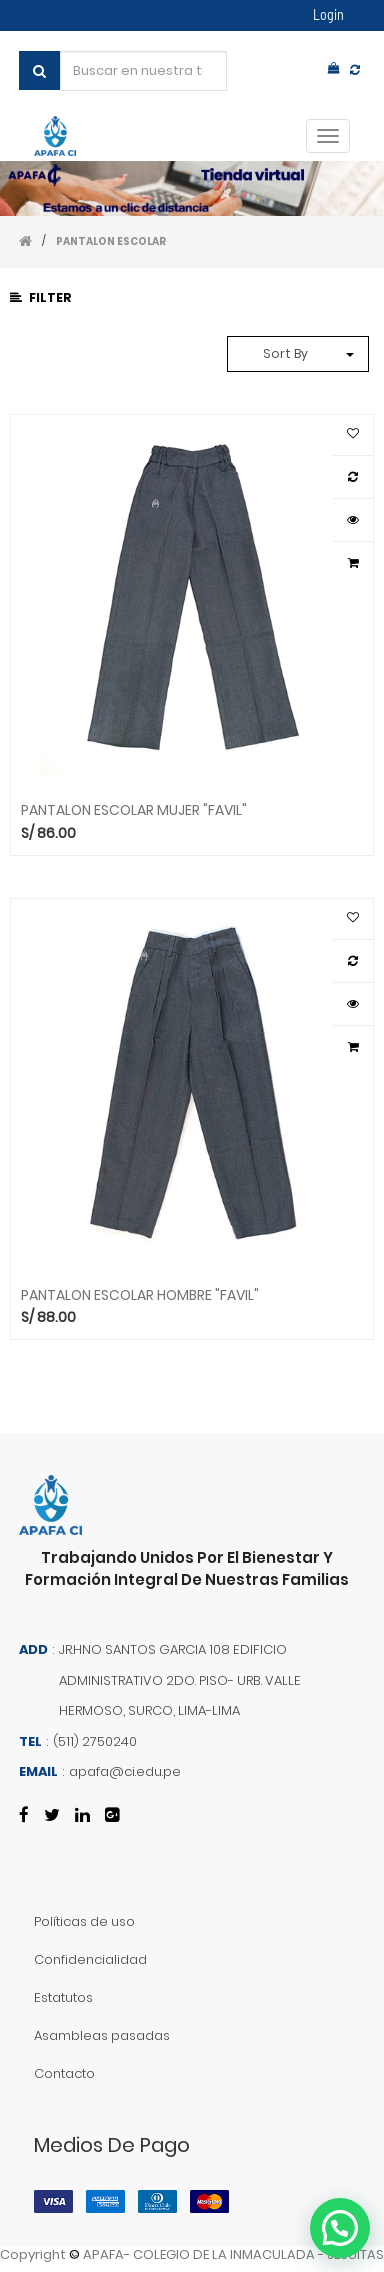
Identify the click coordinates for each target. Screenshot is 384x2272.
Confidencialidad (90, 1959)
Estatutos (63, 1997)
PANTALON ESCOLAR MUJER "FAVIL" (134, 809)
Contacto (64, 2073)
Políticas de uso (84, 1921)
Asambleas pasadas (102, 2035)
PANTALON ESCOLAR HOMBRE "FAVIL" (140, 1294)
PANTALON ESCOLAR (111, 241)
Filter (41, 297)
